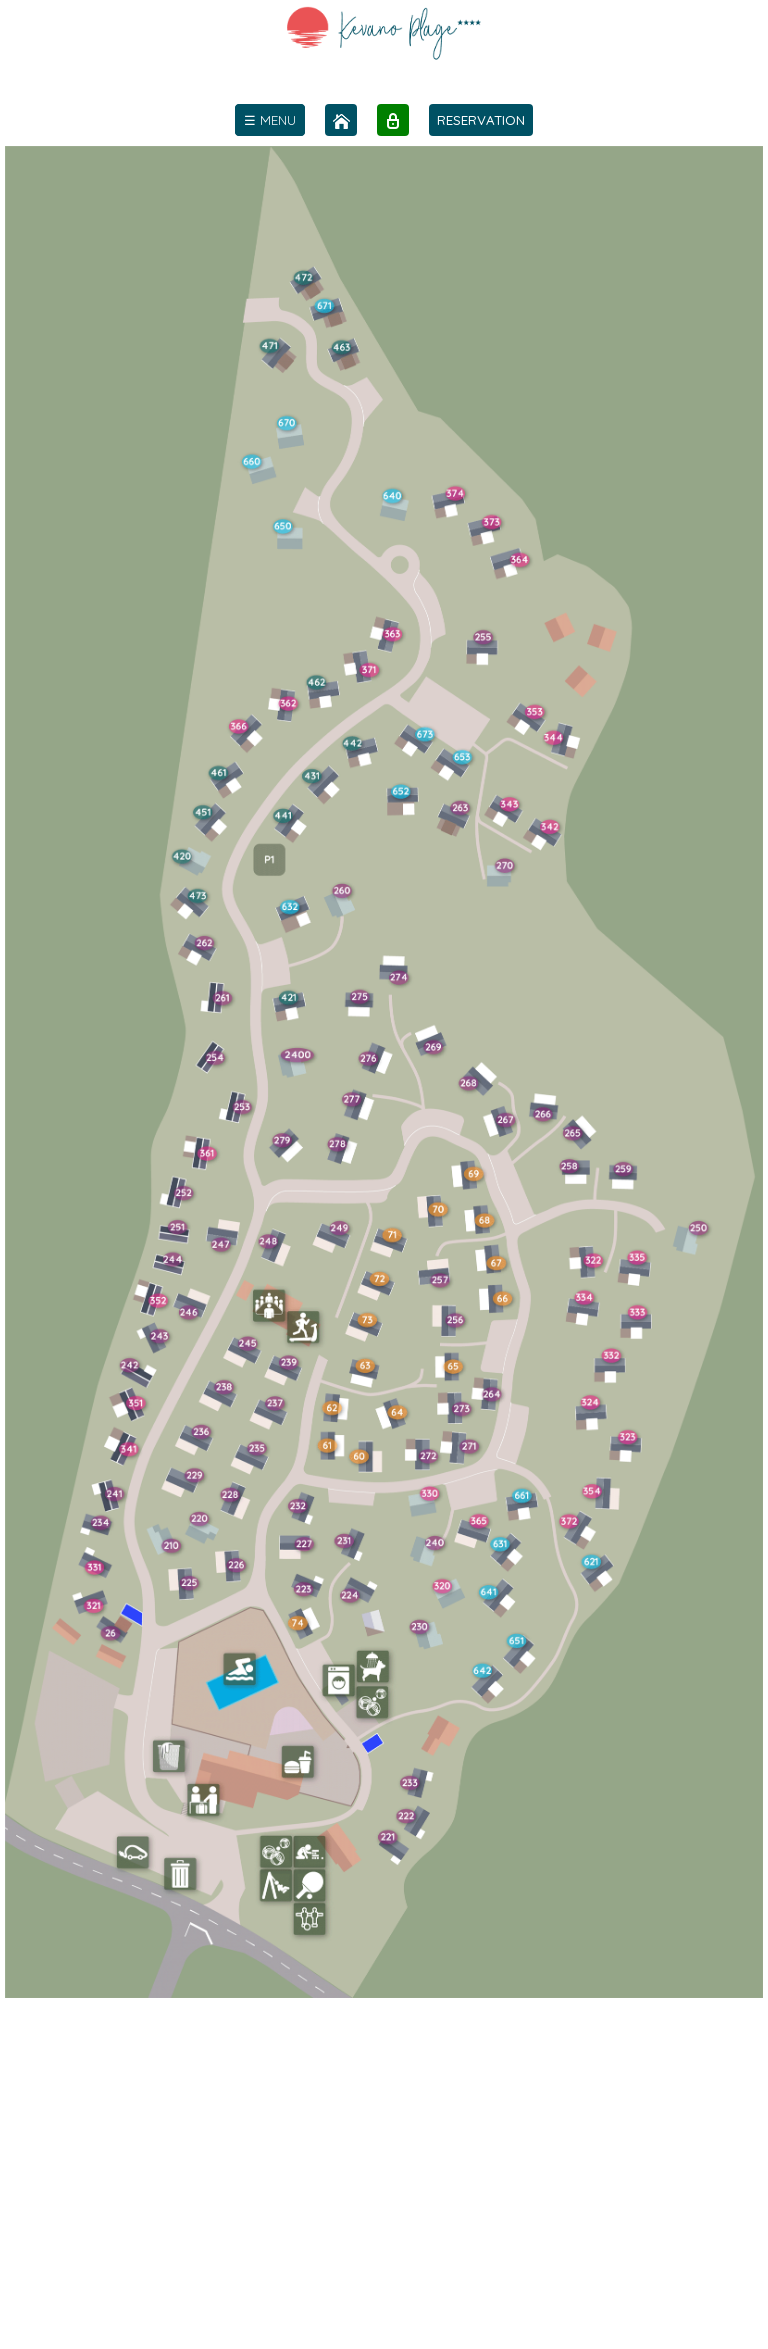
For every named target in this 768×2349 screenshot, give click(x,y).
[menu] (270, 120)
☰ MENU (270, 120)
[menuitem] (270, 120)
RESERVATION (481, 120)
